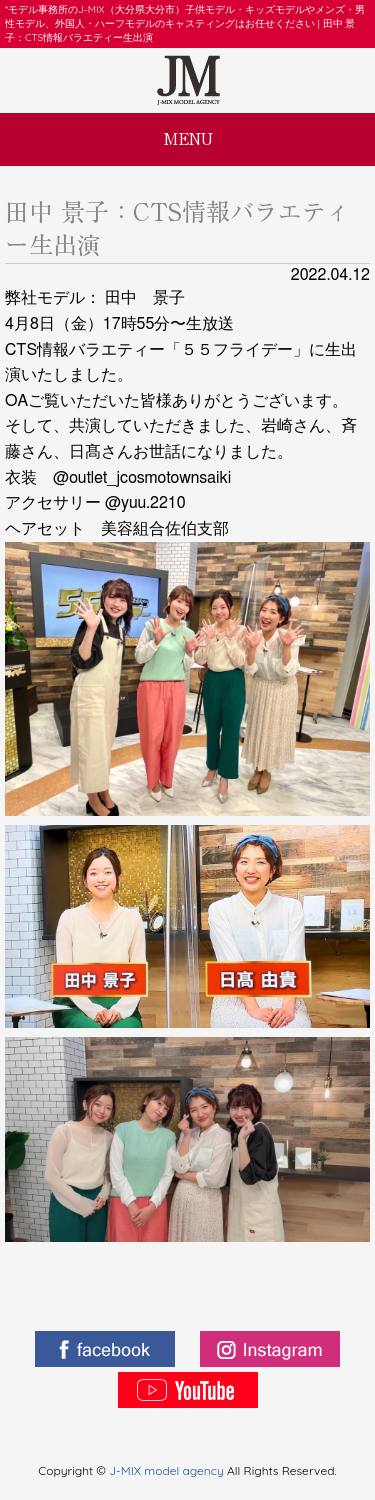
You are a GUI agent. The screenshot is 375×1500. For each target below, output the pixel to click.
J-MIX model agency (168, 1470)
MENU (188, 139)
